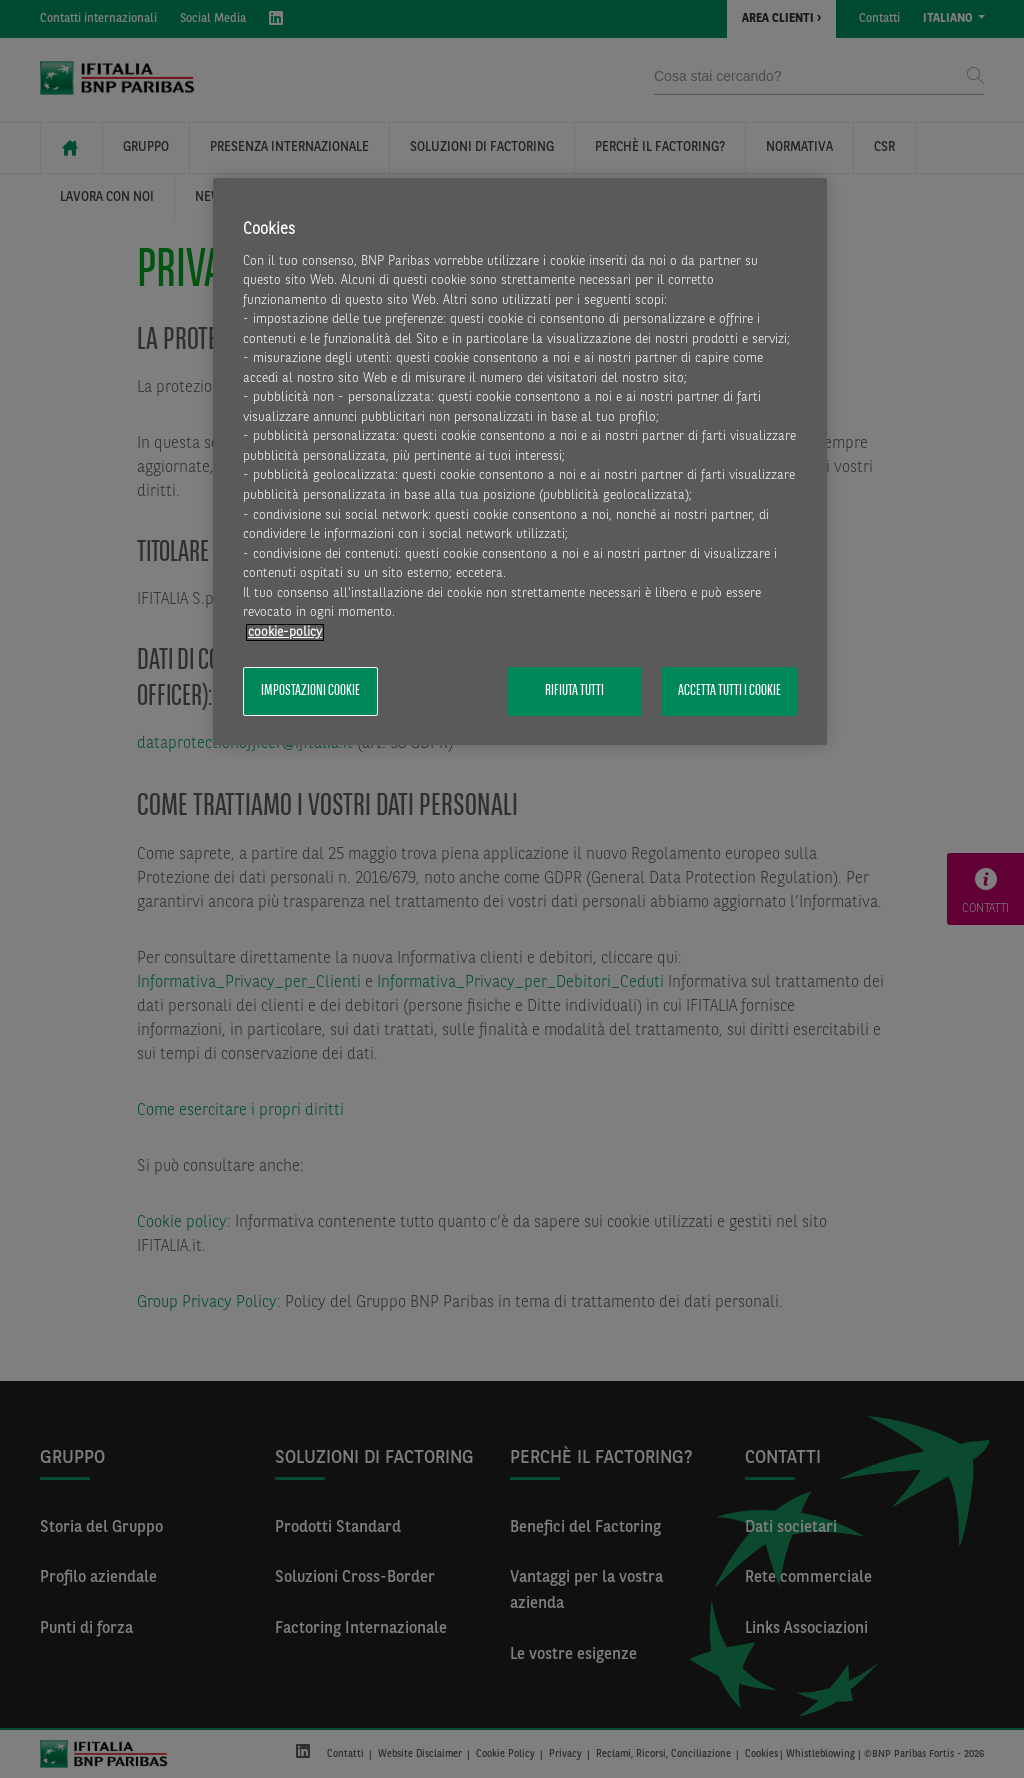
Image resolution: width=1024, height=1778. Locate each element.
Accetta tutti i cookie (729, 691)
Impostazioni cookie (310, 691)
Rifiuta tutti (574, 691)
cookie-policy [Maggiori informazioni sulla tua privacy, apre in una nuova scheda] (285, 632)
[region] (520, 461)
